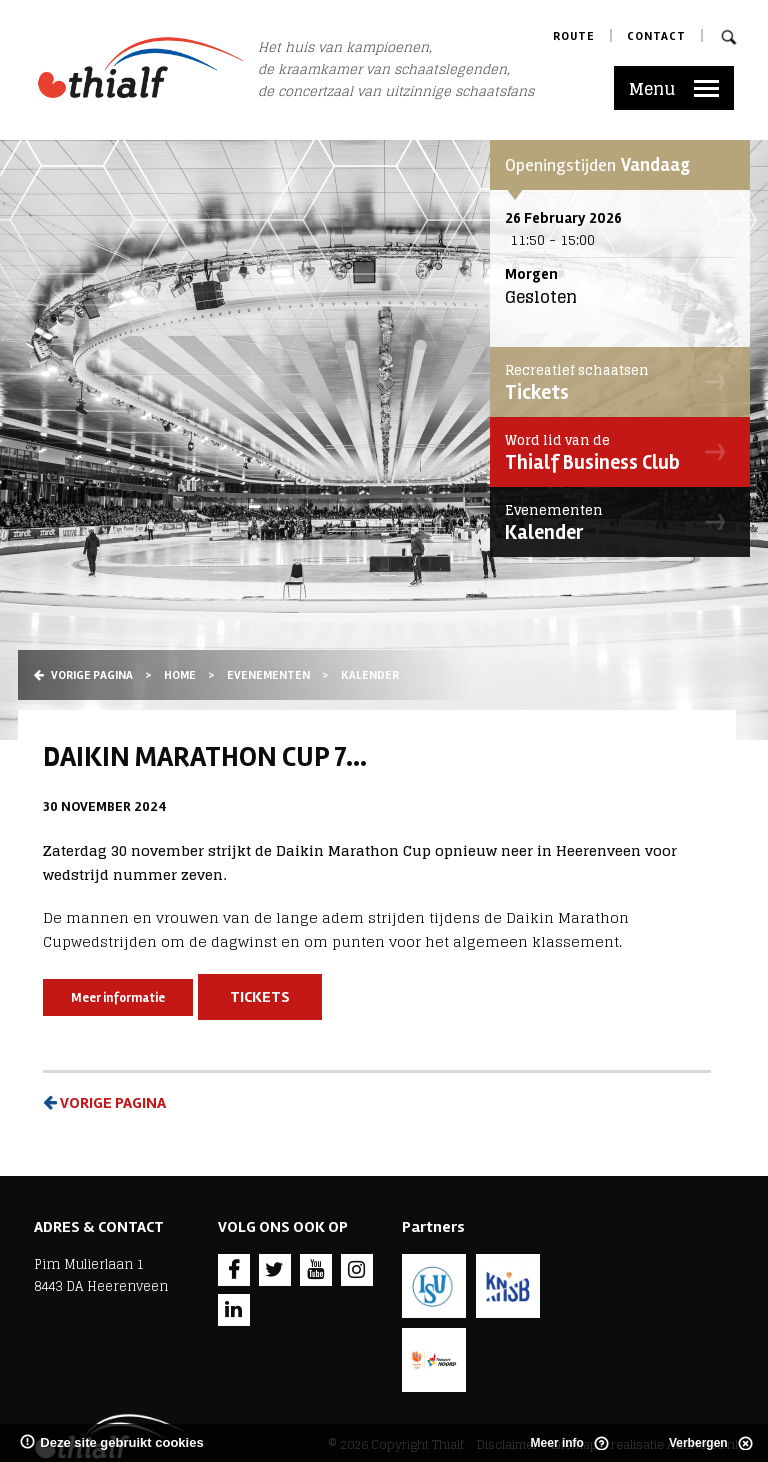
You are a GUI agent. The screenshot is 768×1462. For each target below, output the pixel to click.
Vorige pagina (83, 675)
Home (180, 675)
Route (574, 36)
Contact (656, 36)
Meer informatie (118, 998)
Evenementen (268, 675)
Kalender (615, 522)
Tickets (615, 382)
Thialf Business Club (615, 452)
